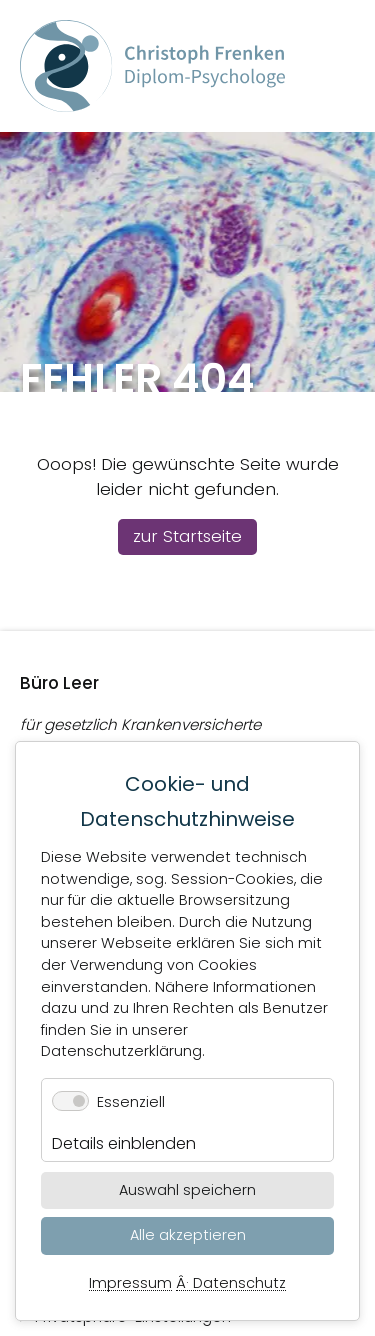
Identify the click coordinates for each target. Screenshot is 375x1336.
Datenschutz (239, 1283)
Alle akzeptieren (188, 1235)
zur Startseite (187, 536)
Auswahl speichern (187, 1190)
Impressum (130, 1283)
